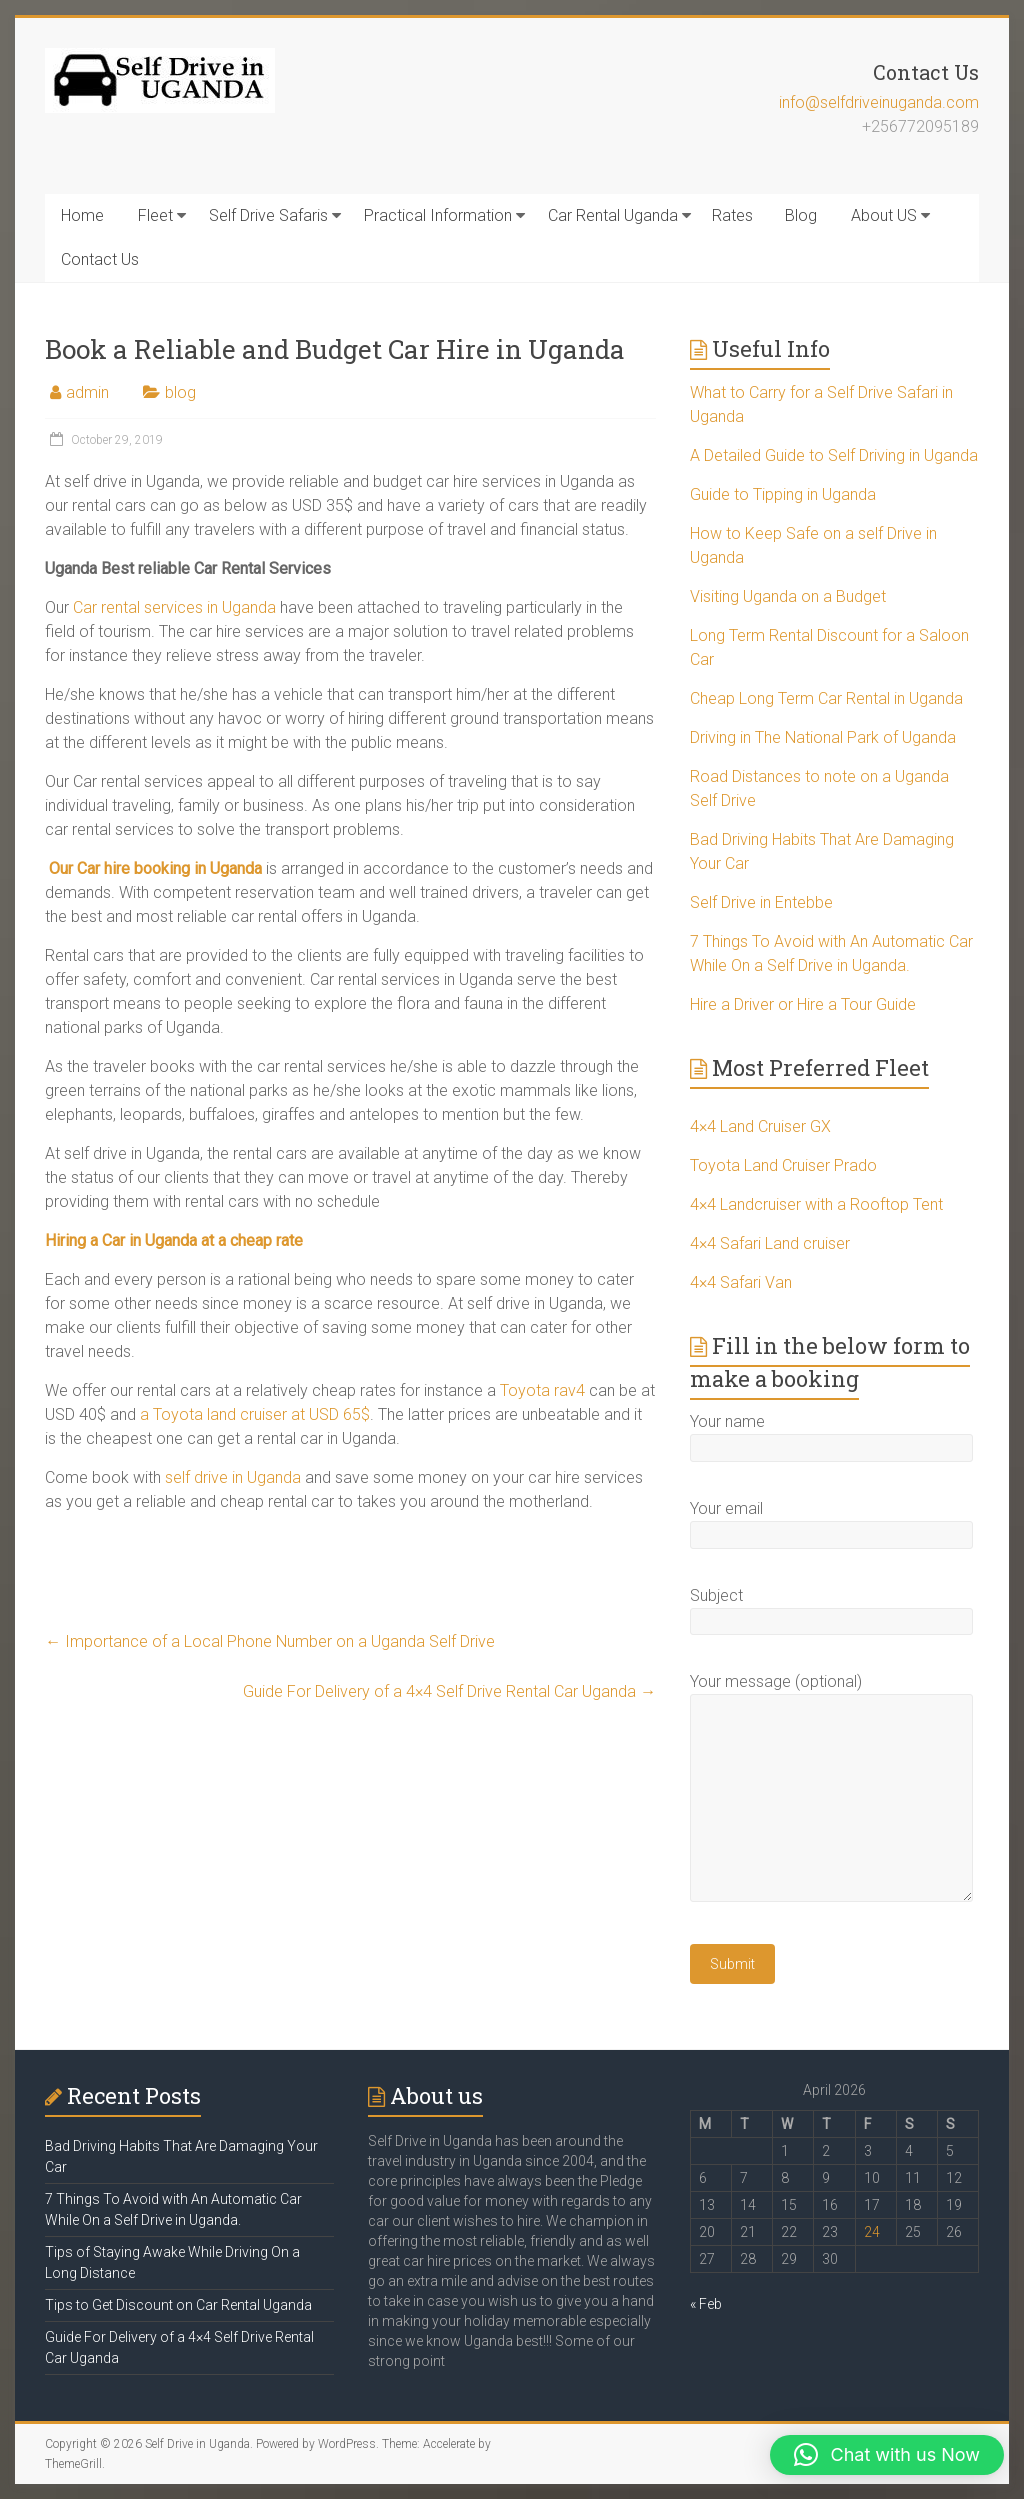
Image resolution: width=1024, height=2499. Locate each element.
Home (82, 215)
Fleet (155, 215)
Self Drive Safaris (268, 215)
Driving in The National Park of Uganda (823, 737)
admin (87, 392)
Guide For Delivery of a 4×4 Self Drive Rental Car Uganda (449, 1691)
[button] (887, 2455)
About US (884, 215)
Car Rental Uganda (613, 215)
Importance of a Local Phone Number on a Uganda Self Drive (270, 1641)
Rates (732, 215)
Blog (801, 215)
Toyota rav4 (542, 1390)
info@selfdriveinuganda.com (879, 102)
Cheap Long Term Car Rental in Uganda (826, 698)
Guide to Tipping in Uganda (783, 494)
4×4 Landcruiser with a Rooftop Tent (816, 1204)
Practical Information (438, 215)
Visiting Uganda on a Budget (788, 596)
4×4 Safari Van (741, 1282)
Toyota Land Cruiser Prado (783, 1165)
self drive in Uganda (233, 1477)
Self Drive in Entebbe (761, 902)
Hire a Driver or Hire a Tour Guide (803, 1004)
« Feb (706, 2304)
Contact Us (100, 259)
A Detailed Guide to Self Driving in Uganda (834, 455)
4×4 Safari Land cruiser (770, 1243)
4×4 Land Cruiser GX (760, 1126)
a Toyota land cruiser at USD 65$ (255, 1414)
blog (180, 392)
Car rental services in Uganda (174, 607)
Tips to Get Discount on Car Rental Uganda (178, 2305)
